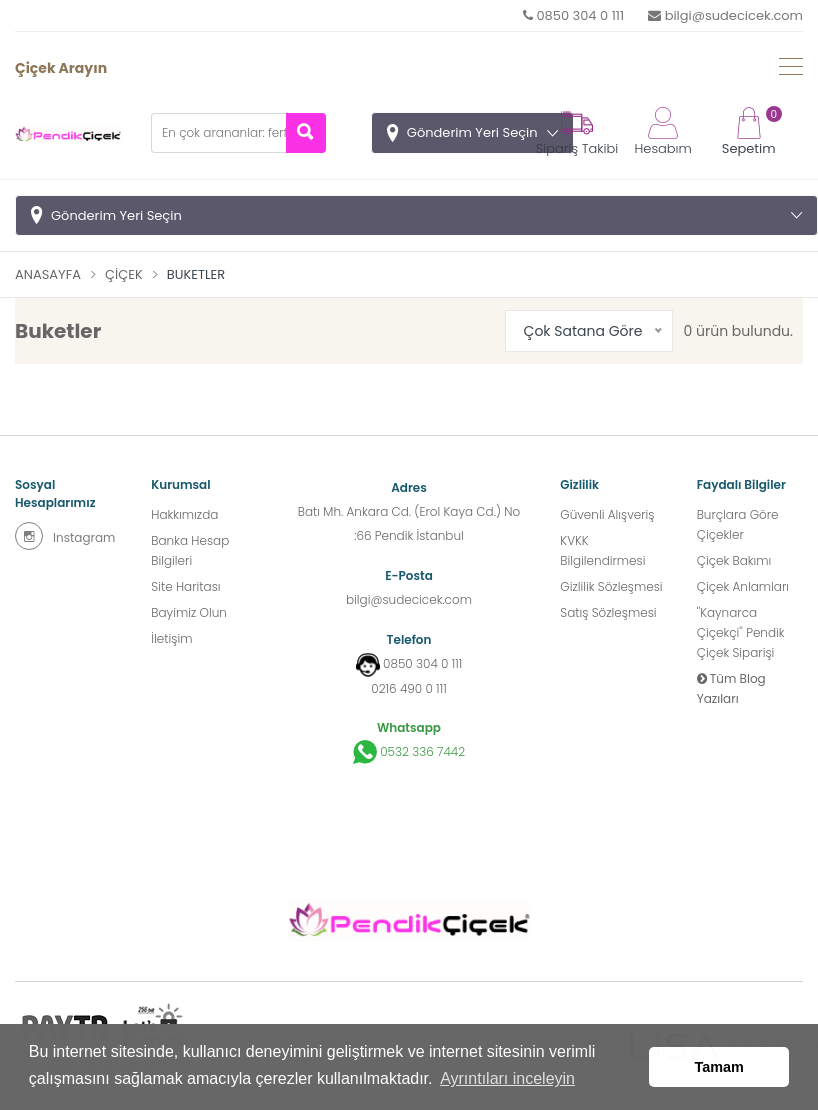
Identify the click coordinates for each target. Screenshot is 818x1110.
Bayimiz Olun (189, 612)
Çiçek (124, 274)
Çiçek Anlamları (743, 586)
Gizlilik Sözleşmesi (611, 586)
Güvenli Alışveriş (607, 514)
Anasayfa (48, 274)
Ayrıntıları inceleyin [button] (507, 1078)
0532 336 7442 (409, 752)
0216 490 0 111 (408, 688)
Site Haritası (185, 586)
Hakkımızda (184, 514)
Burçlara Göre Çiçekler (738, 524)
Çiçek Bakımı (734, 560)
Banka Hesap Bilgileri (190, 550)
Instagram (65, 536)
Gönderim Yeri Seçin (472, 132)
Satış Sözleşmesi (608, 612)
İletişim (171, 638)
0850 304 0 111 (573, 15)
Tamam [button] (719, 1067)
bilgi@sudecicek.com (725, 15)
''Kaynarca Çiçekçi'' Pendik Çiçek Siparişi (741, 632)
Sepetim (749, 132)
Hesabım (662, 132)
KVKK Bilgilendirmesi (602, 550)
